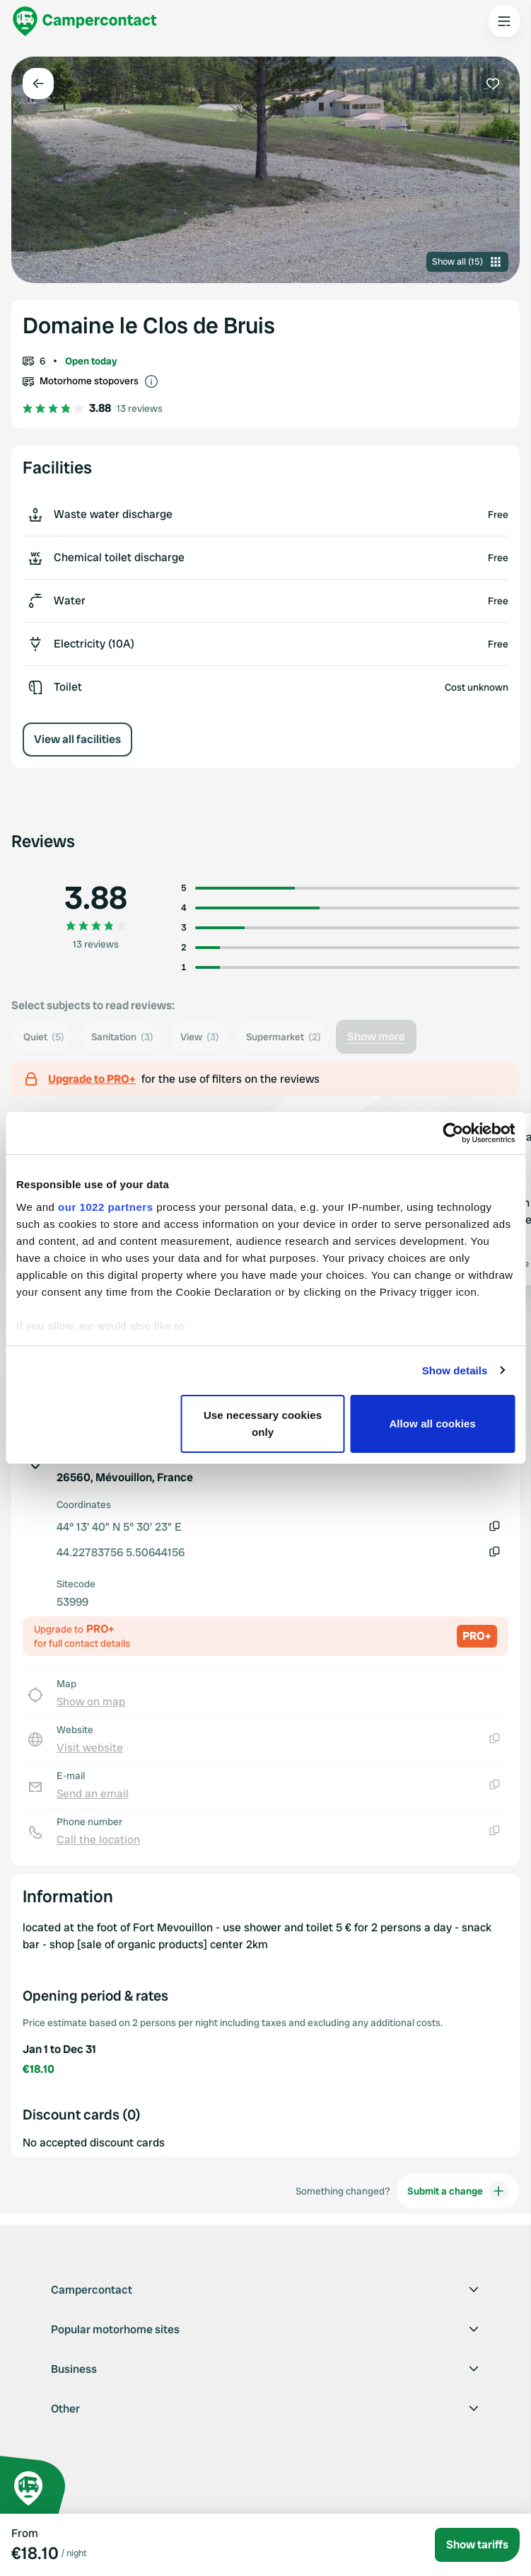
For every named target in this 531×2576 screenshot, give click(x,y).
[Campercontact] (84, 21)
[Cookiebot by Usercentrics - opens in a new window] (453, 1133)
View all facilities (77, 739)
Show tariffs (477, 2544)
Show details (455, 1370)
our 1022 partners (105, 1207)
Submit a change (457, 2191)
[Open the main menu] (504, 21)
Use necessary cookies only (263, 1423)
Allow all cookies (432, 1424)
